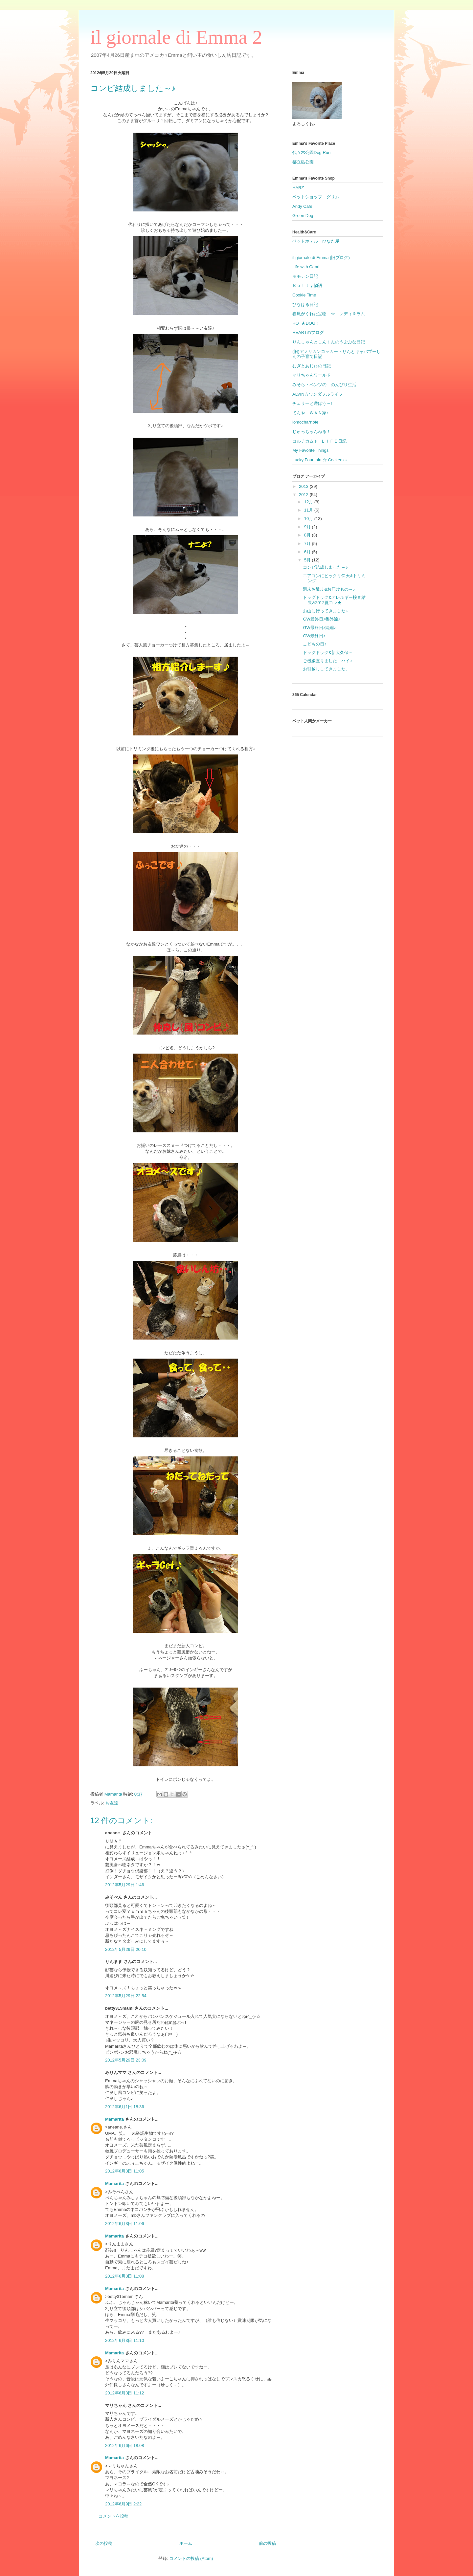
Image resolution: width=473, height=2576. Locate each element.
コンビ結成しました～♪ (325, 567)
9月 (308, 526)
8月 (308, 535)
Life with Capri (305, 266)
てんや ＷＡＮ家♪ (310, 412)
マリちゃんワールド (311, 375)
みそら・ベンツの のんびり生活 (324, 384)
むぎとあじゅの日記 (311, 365)
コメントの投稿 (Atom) (191, 2558)
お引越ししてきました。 (326, 668)
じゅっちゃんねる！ (311, 431)
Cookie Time (304, 295)
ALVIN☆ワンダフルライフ (317, 394)
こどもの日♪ (315, 644)
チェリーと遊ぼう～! (312, 403)
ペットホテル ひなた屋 (315, 241)
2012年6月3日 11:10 (124, 2340)
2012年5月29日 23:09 (125, 2060)
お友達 (111, 1803)
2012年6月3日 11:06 (124, 2223)
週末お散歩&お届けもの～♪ (329, 589)
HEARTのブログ (308, 332)
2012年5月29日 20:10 (125, 1949)
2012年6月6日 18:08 (124, 2445)
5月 (308, 559)
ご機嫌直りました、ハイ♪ (327, 660)
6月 (308, 551)
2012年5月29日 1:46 (124, 1884)
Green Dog (302, 215)
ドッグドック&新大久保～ (328, 652)
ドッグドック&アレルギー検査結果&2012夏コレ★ (334, 600)
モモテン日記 (305, 276)
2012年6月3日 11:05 (124, 2171)
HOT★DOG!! (305, 323)
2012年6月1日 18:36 (124, 2106)
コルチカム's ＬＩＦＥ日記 (319, 441)
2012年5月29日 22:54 (125, 1995)
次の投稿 (103, 2543)
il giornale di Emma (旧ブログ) (321, 257)
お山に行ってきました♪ (325, 610)
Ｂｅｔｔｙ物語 (307, 285)
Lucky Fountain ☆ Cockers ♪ (319, 459)
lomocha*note (305, 422)
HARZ (298, 187)
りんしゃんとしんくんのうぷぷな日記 (328, 341)
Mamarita (114, 2119)
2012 (304, 494)
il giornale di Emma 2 (176, 37)
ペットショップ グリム (315, 196)
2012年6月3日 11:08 (124, 2276)
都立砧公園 (303, 162)
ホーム (185, 2543)
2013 (304, 486)
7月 (308, 543)
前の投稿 (267, 2543)
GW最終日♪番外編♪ (321, 619)
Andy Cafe (302, 206)
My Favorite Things (310, 450)
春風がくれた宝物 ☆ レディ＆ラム (328, 313)
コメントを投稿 (113, 2516)
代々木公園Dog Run (311, 152)
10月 (309, 518)
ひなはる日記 (305, 304)
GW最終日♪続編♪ (319, 627)
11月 (309, 510)
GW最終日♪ (314, 635)
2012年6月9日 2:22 (123, 2503)
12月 (309, 501)
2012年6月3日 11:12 (124, 2392)
